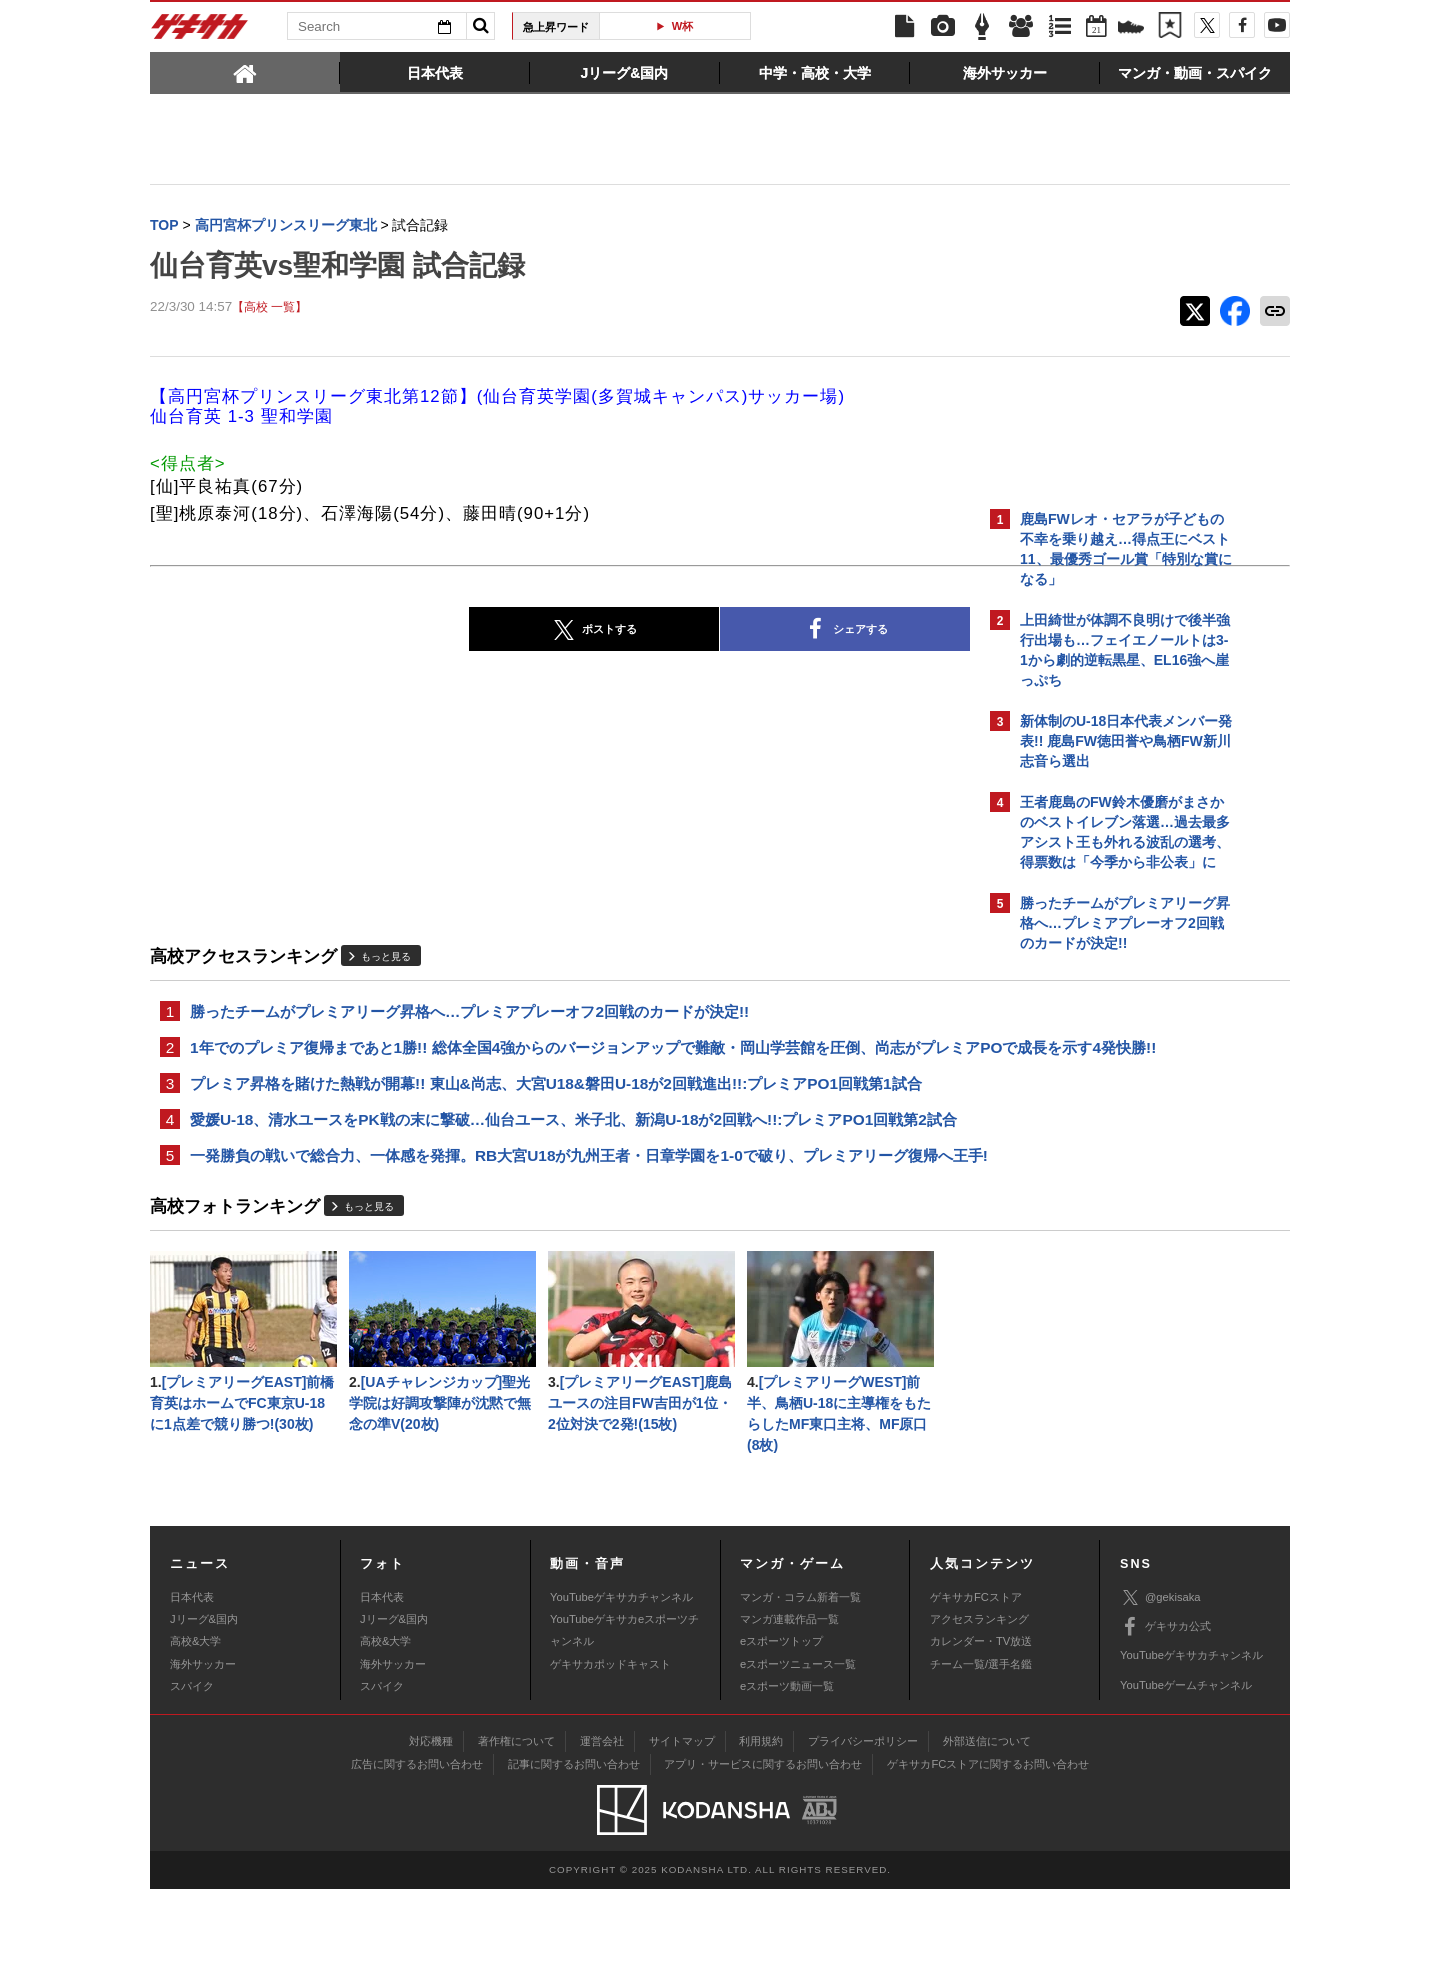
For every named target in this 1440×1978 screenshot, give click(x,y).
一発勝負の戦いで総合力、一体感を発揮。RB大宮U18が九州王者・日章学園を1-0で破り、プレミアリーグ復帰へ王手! (564, 1224)
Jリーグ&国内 (204, 1708)
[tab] (245, 72)
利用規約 (761, 1830)
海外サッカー (203, 1753)
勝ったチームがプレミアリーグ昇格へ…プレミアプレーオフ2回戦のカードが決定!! (469, 1014)
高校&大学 (195, 1730)
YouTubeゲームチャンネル (1186, 1774)
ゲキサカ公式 (1165, 1716)
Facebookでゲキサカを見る (1103, 1306)
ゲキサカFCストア (976, 1686)
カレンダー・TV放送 (981, 1730)
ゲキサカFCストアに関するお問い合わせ (988, 1853)
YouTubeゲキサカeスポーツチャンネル (624, 1719)
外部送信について (987, 1830)
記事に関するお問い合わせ (574, 1853)
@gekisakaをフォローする (1100, 1265)
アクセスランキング (979, 1708)
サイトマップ (682, 1830)
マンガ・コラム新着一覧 (800, 1686)
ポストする (419, 632)
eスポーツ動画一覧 (787, 1775)
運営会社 (602, 1830)
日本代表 (192, 1686)
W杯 (683, 26)
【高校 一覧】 (269, 309)
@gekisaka (1160, 1686)
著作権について (516, 1830)
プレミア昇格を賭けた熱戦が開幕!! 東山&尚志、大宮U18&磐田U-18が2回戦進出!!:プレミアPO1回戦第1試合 (556, 1113)
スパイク (192, 1775)
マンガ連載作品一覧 (789, 1708)
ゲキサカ (200, 32)
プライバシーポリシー (863, 1830)
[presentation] (245, 72)
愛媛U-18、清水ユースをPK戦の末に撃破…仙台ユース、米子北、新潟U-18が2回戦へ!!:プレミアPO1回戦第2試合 (558, 1163)
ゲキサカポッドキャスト (610, 1753)
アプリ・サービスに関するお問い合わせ (763, 1853)
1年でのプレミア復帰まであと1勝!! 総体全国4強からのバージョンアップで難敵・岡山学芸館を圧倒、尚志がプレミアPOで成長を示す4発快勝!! (562, 1064)
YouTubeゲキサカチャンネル (621, 1686)
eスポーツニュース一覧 (798, 1753)
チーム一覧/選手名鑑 (981, 1753)
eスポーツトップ (781, 1730)
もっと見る (386, 958)
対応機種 (431, 1830)
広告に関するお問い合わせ (417, 1853)
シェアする (670, 632)
